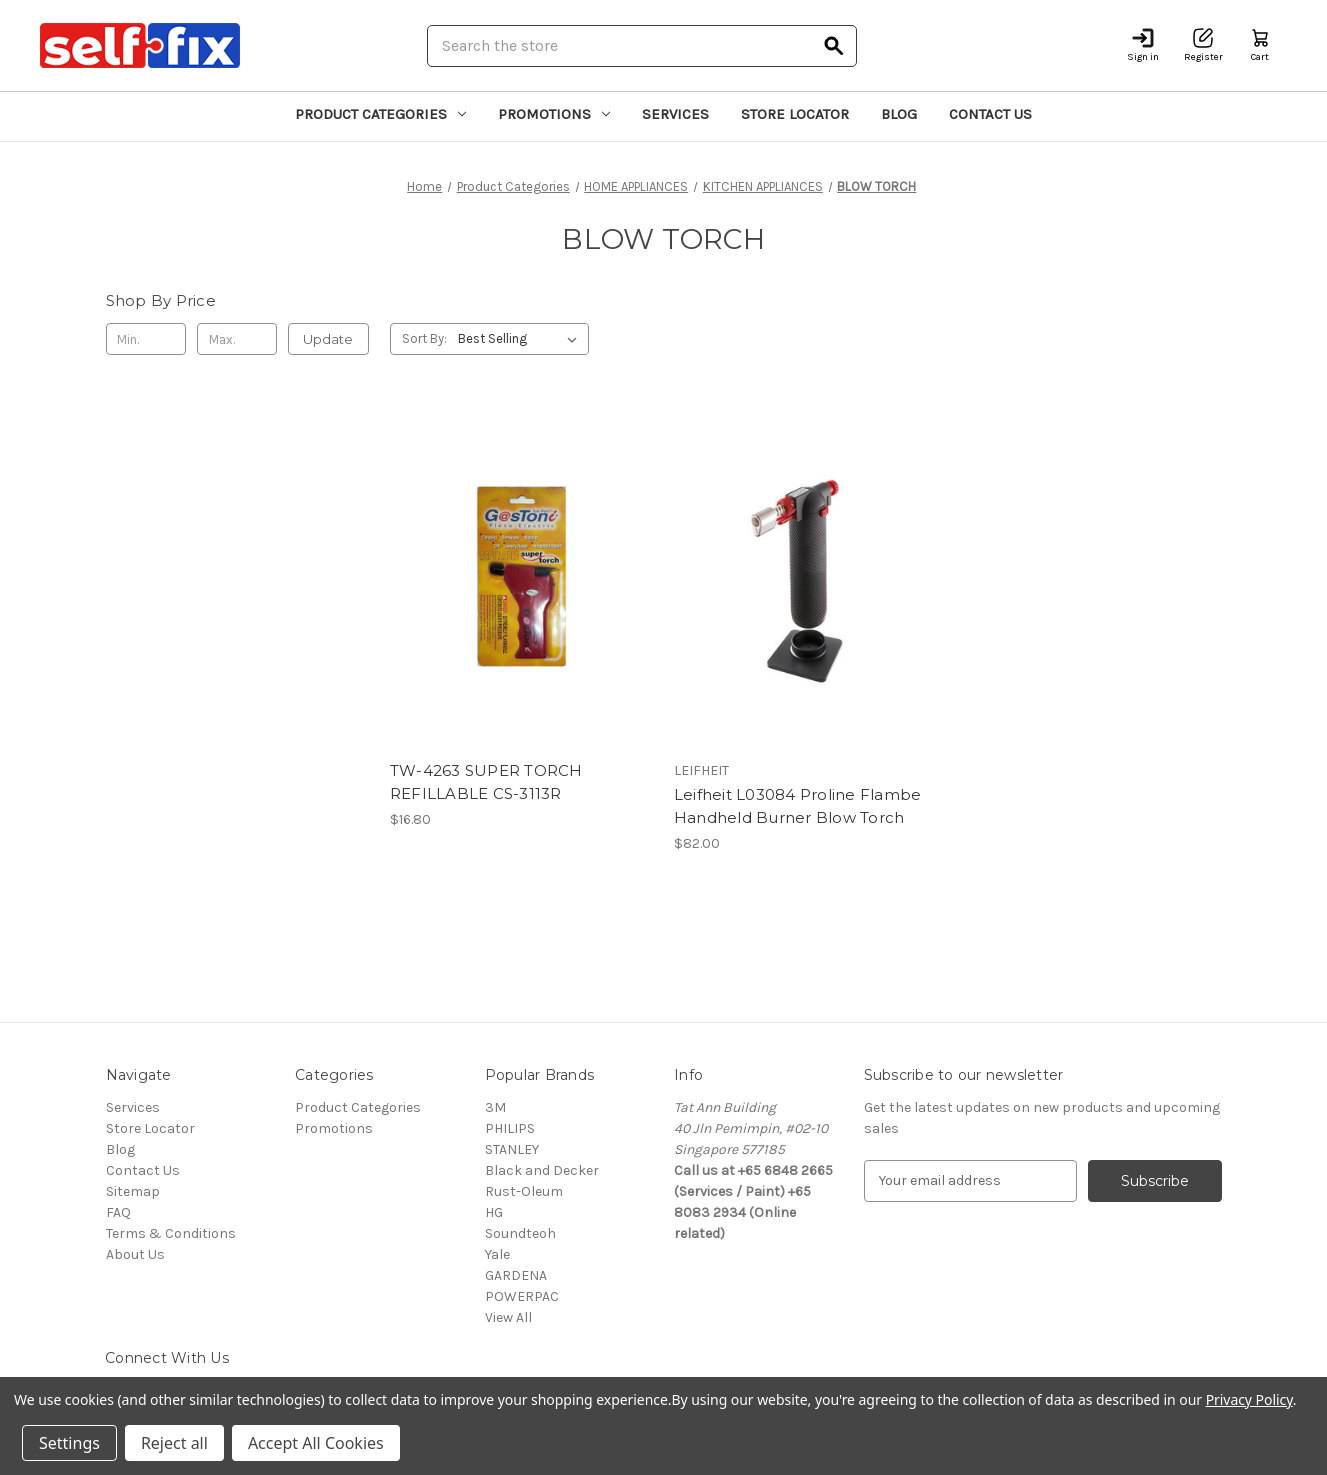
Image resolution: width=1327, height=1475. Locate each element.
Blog (899, 114)
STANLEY (512, 1149)
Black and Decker (542, 1170)
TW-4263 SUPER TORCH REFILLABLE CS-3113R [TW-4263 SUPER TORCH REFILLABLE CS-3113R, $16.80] (486, 782)
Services (675, 114)
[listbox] (521, 339)
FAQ (118, 1212)
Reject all (174, 1443)
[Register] (1203, 45)
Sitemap (133, 1191)
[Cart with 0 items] (1260, 45)
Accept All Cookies (316, 1443)
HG (494, 1212)
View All (508, 1317)
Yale (497, 1254)
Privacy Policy (1249, 1399)
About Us (135, 1254)
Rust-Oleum (524, 1191)
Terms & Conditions (171, 1233)
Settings (69, 1443)
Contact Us (990, 114)
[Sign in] (1143, 45)
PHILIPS (510, 1128)
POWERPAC (522, 1296)
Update (328, 339)
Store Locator (795, 114)
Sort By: (424, 338)
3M (495, 1107)
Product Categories (380, 114)
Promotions (554, 114)
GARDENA (516, 1275)
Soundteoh (520, 1233)
